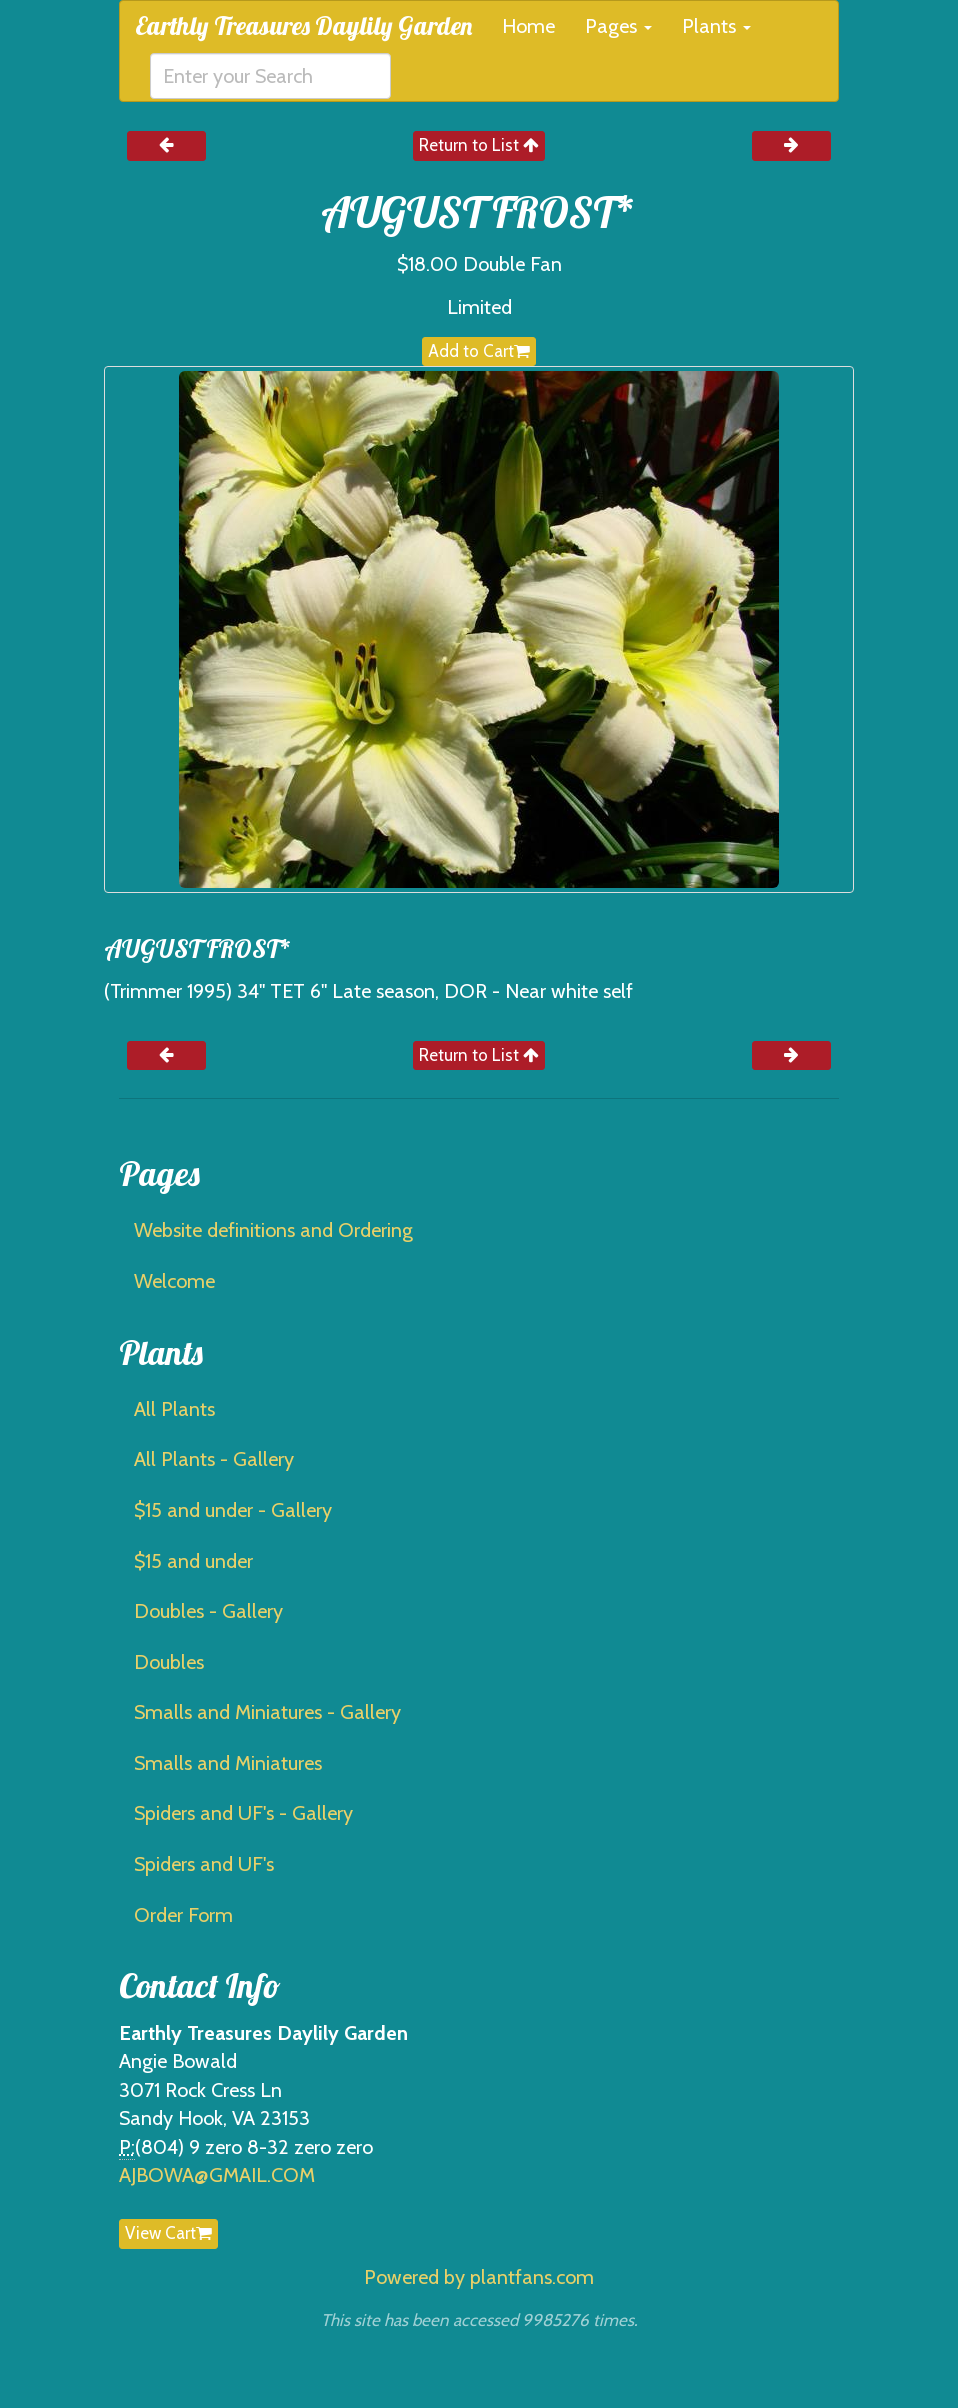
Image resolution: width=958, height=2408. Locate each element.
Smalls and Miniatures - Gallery (267, 1712)
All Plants (174, 1409)
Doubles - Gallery (208, 1611)
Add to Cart (479, 351)
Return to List (479, 145)
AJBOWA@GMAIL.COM (217, 2175)
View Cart (168, 2233)
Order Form (183, 1915)
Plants (716, 26)
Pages (618, 26)
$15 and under (193, 1561)
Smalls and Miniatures (228, 1763)
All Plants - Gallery (214, 1459)
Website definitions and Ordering (273, 1230)
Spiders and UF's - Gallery (243, 1813)
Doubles (169, 1662)
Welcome (174, 1281)
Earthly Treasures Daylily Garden (303, 25)
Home (528, 26)
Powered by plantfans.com (479, 2277)
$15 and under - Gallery (233, 1510)
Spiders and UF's (204, 1864)
